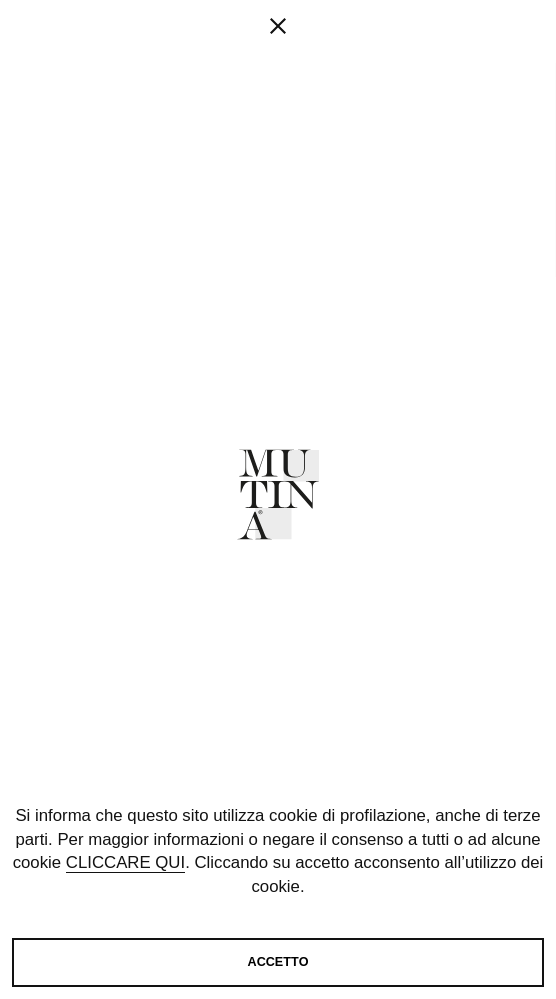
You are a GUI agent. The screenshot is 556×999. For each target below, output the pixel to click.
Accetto (278, 962)
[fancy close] (278, 90)
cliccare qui (125, 862)
